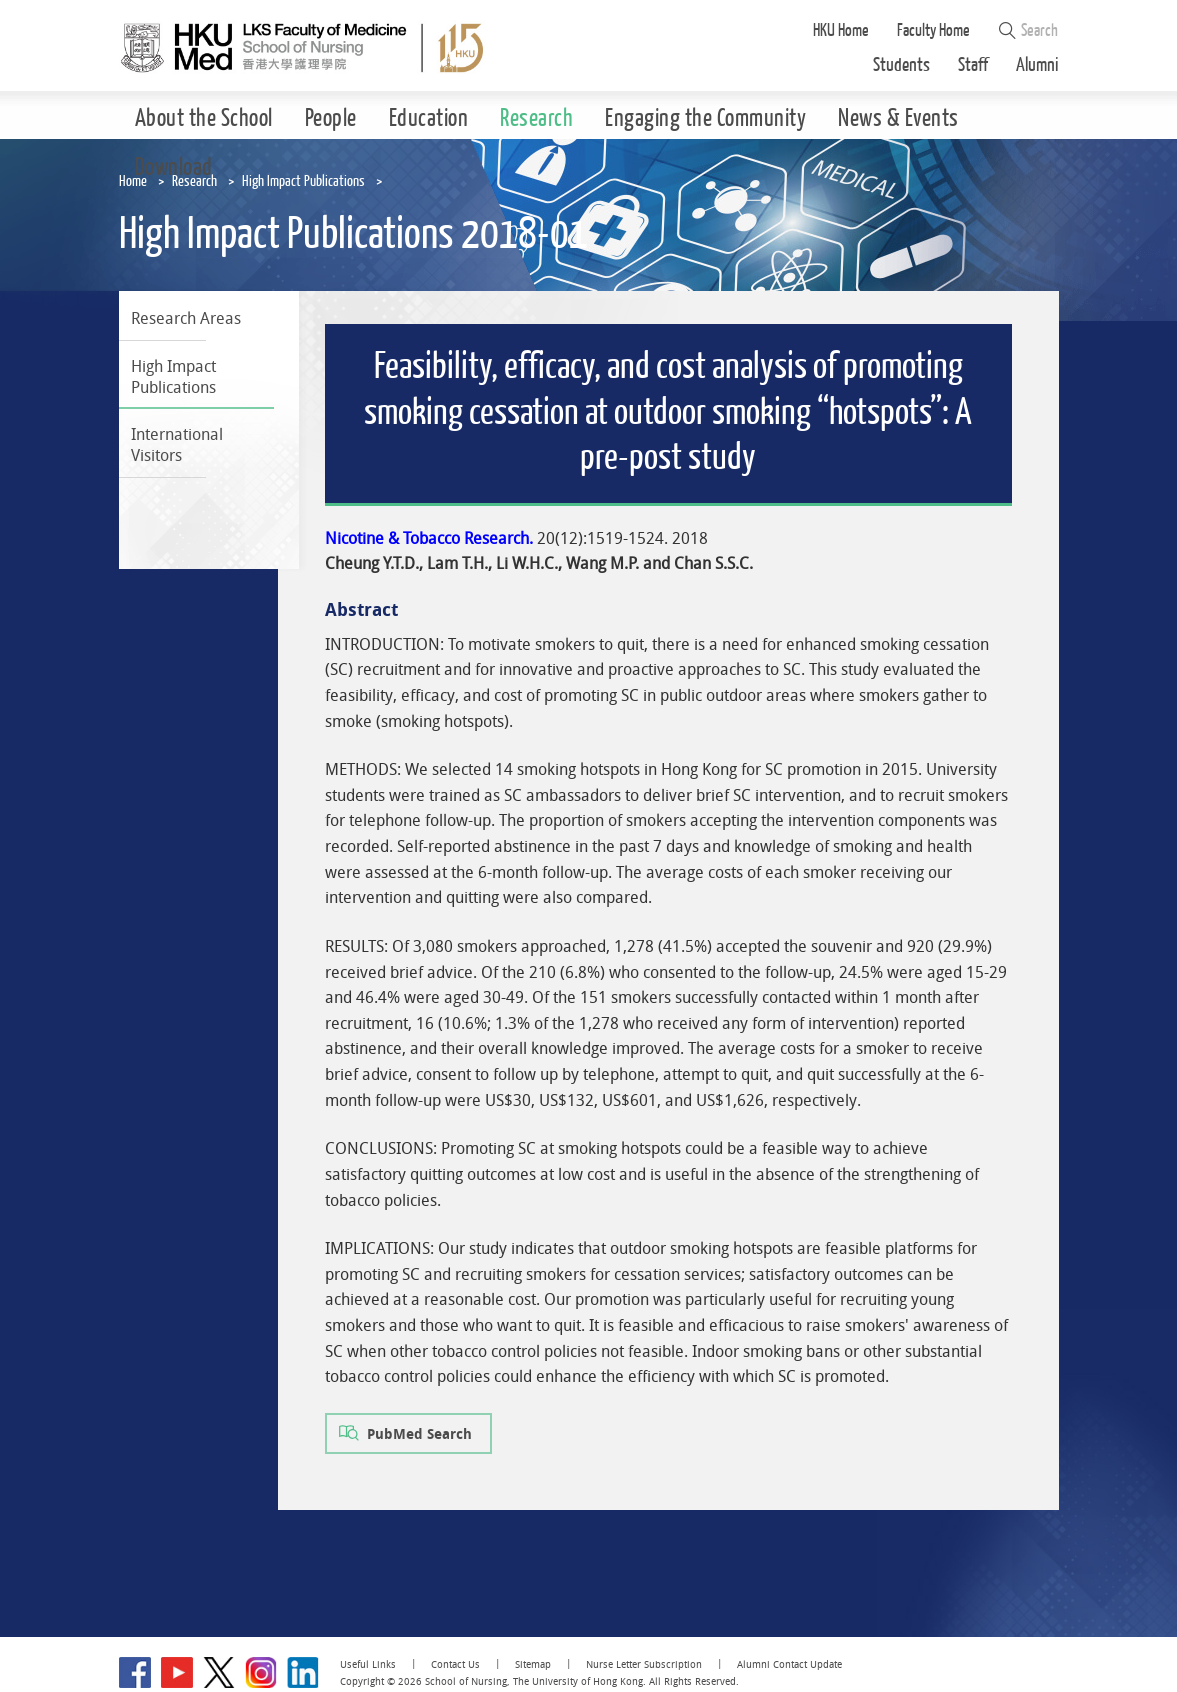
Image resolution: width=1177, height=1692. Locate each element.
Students (901, 65)
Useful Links (368, 1664)
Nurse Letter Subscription (644, 1664)
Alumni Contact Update (789, 1664)
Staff (973, 65)
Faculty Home (933, 30)
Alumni (1037, 65)
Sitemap (533, 1664)
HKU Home (841, 30)
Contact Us (455, 1664)
